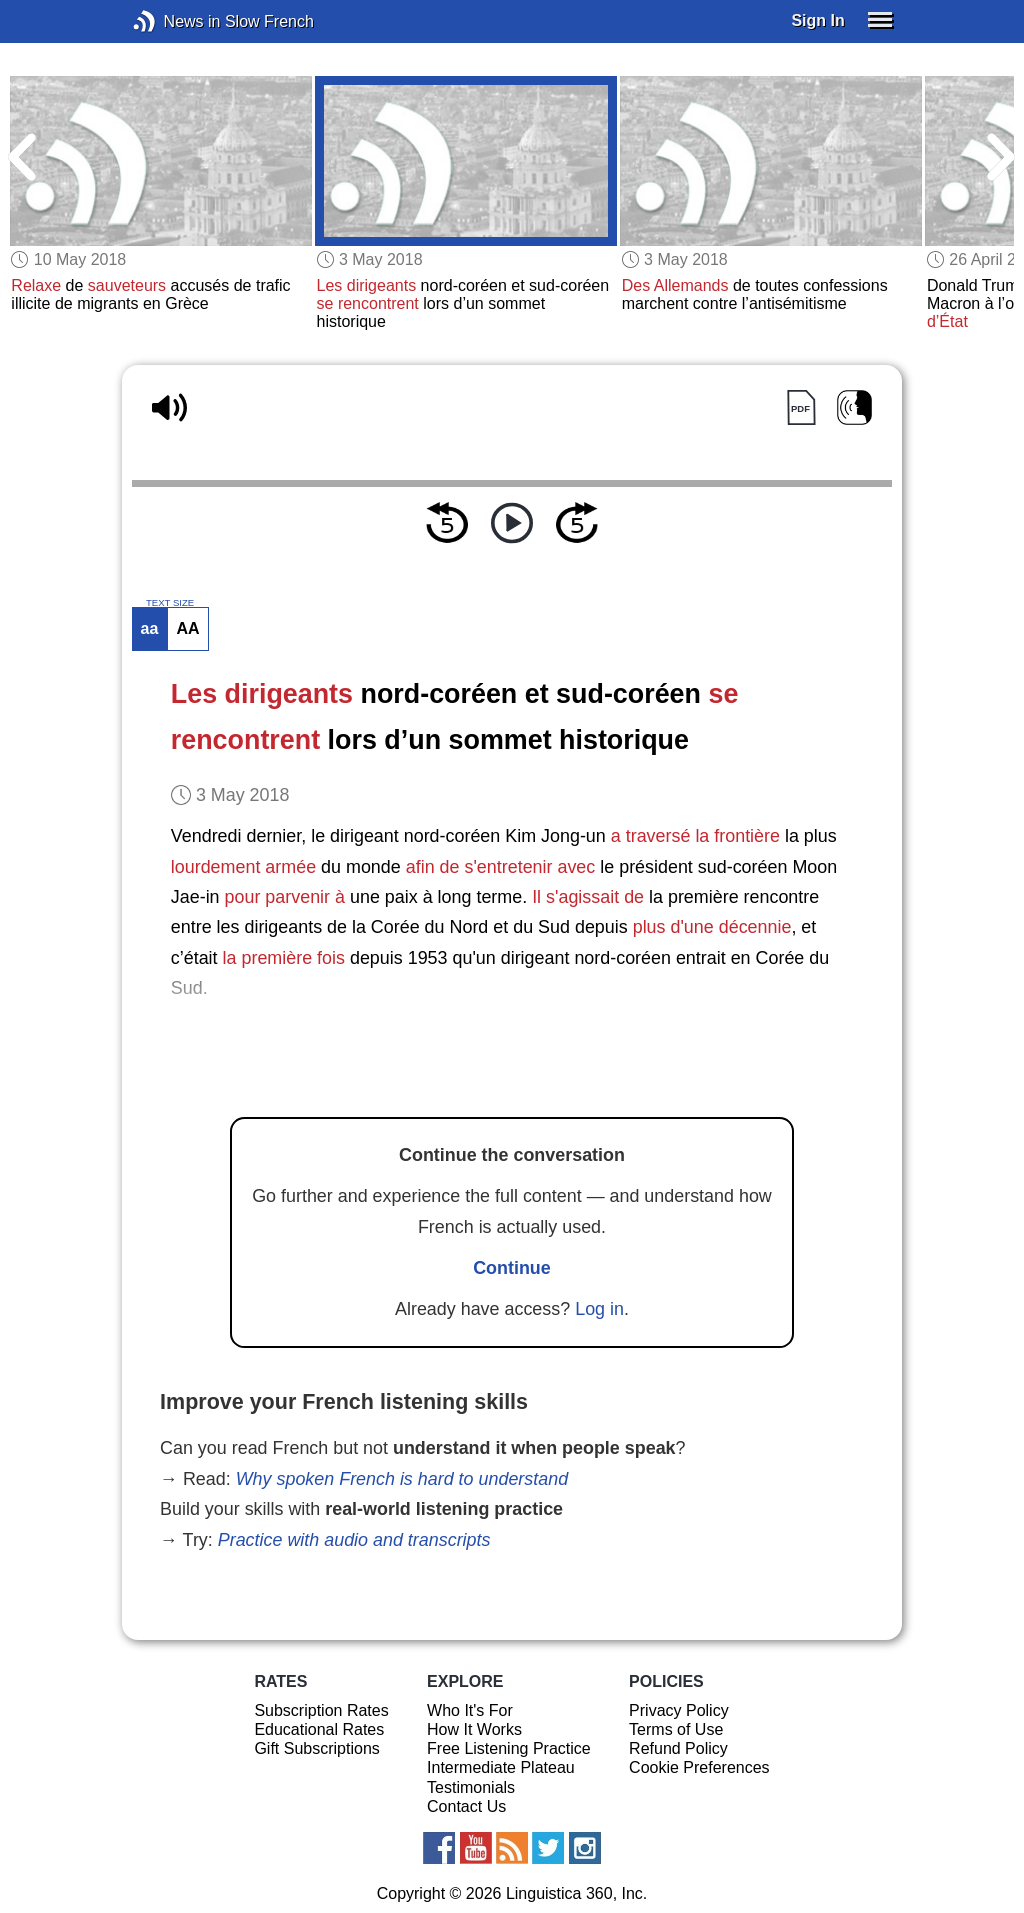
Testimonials (471, 1787)
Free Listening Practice (509, 1748)
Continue (512, 1268)
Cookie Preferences (699, 1767)
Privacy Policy (679, 1710)
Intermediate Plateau (501, 1767)
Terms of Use (676, 1729)
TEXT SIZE (170, 603)
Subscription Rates (321, 1710)
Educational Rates (319, 1729)
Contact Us (466, 1806)
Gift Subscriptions (316, 1748)
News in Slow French (174, 21)
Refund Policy (678, 1748)
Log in (599, 1309)
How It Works (474, 1729)
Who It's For (470, 1710)
